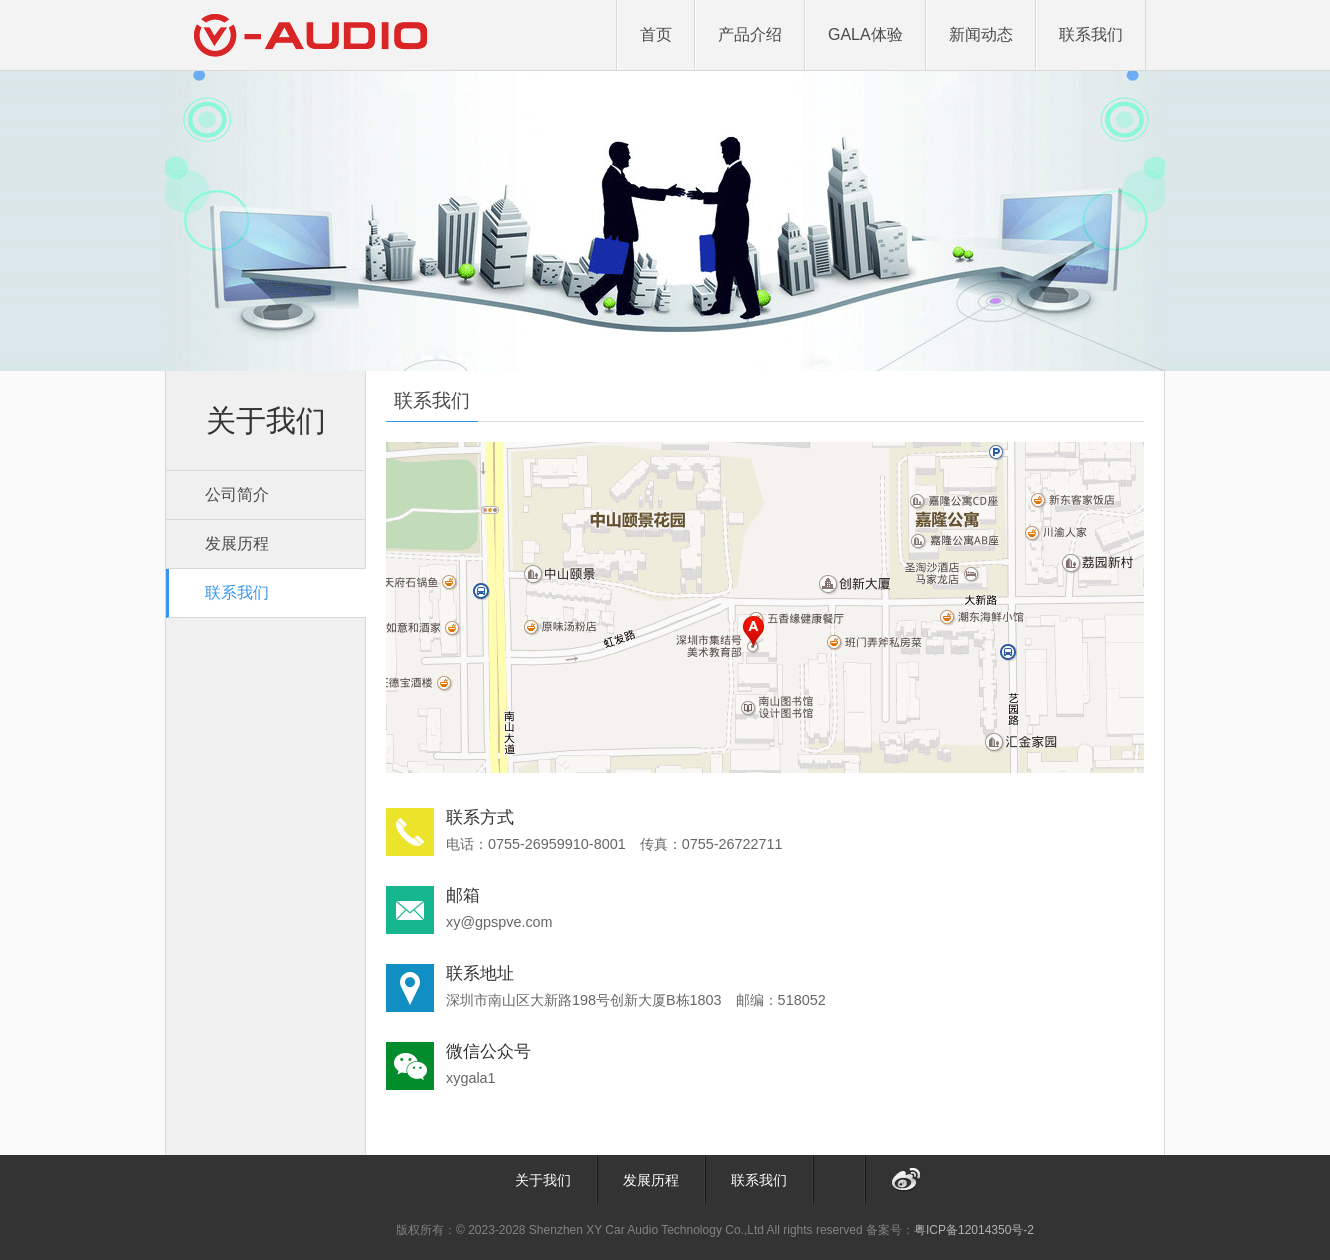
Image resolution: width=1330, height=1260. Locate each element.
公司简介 (237, 494)
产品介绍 (750, 34)
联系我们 (1091, 34)
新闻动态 (981, 34)
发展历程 (237, 543)
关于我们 (543, 1180)
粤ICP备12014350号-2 (974, 1230)
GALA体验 (865, 34)
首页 (656, 34)
